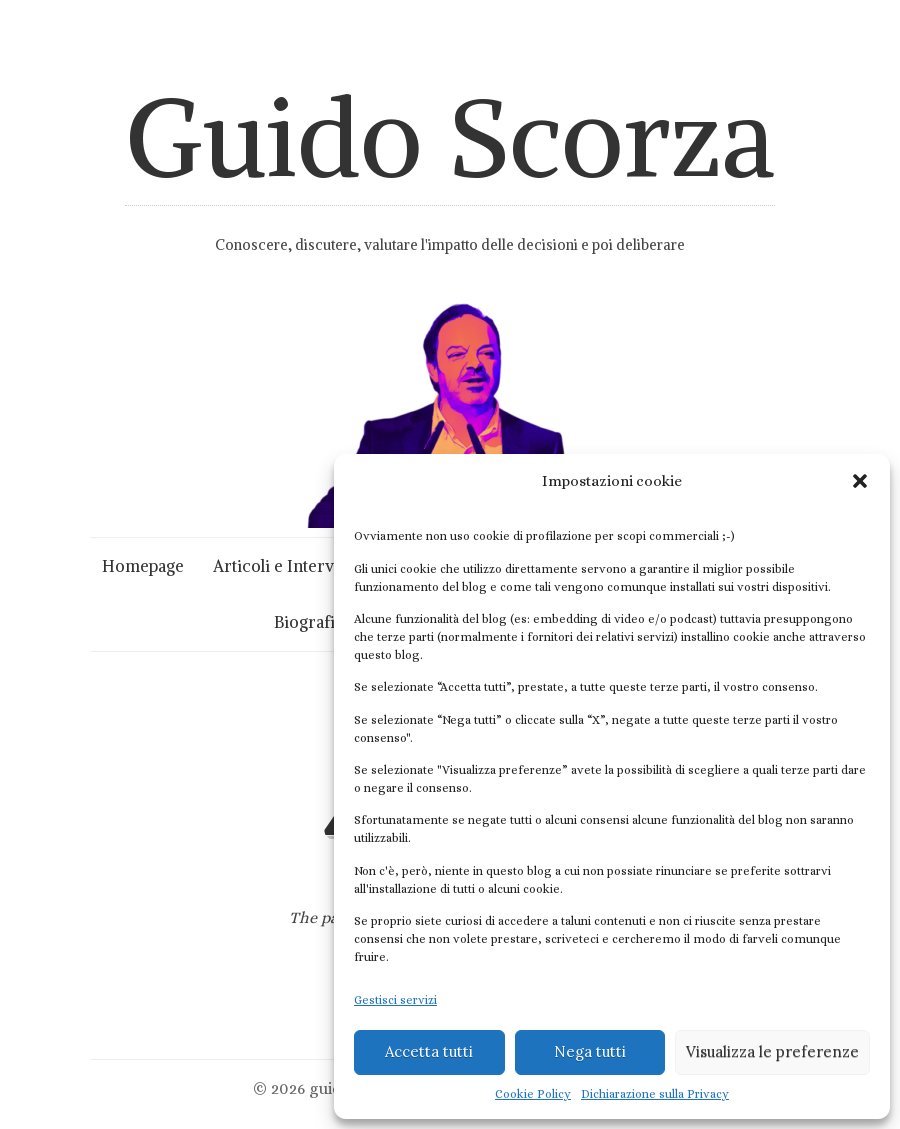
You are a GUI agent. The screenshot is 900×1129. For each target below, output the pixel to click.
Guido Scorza (450, 137)
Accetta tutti (429, 1051)
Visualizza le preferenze (772, 1051)
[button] (860, 481)
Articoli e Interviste (286, 566)
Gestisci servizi (395, 1000)
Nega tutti (590, 1051)
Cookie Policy (533, 1094)
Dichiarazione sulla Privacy (655, 1094)
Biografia (308, 622)
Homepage (143, 566)
